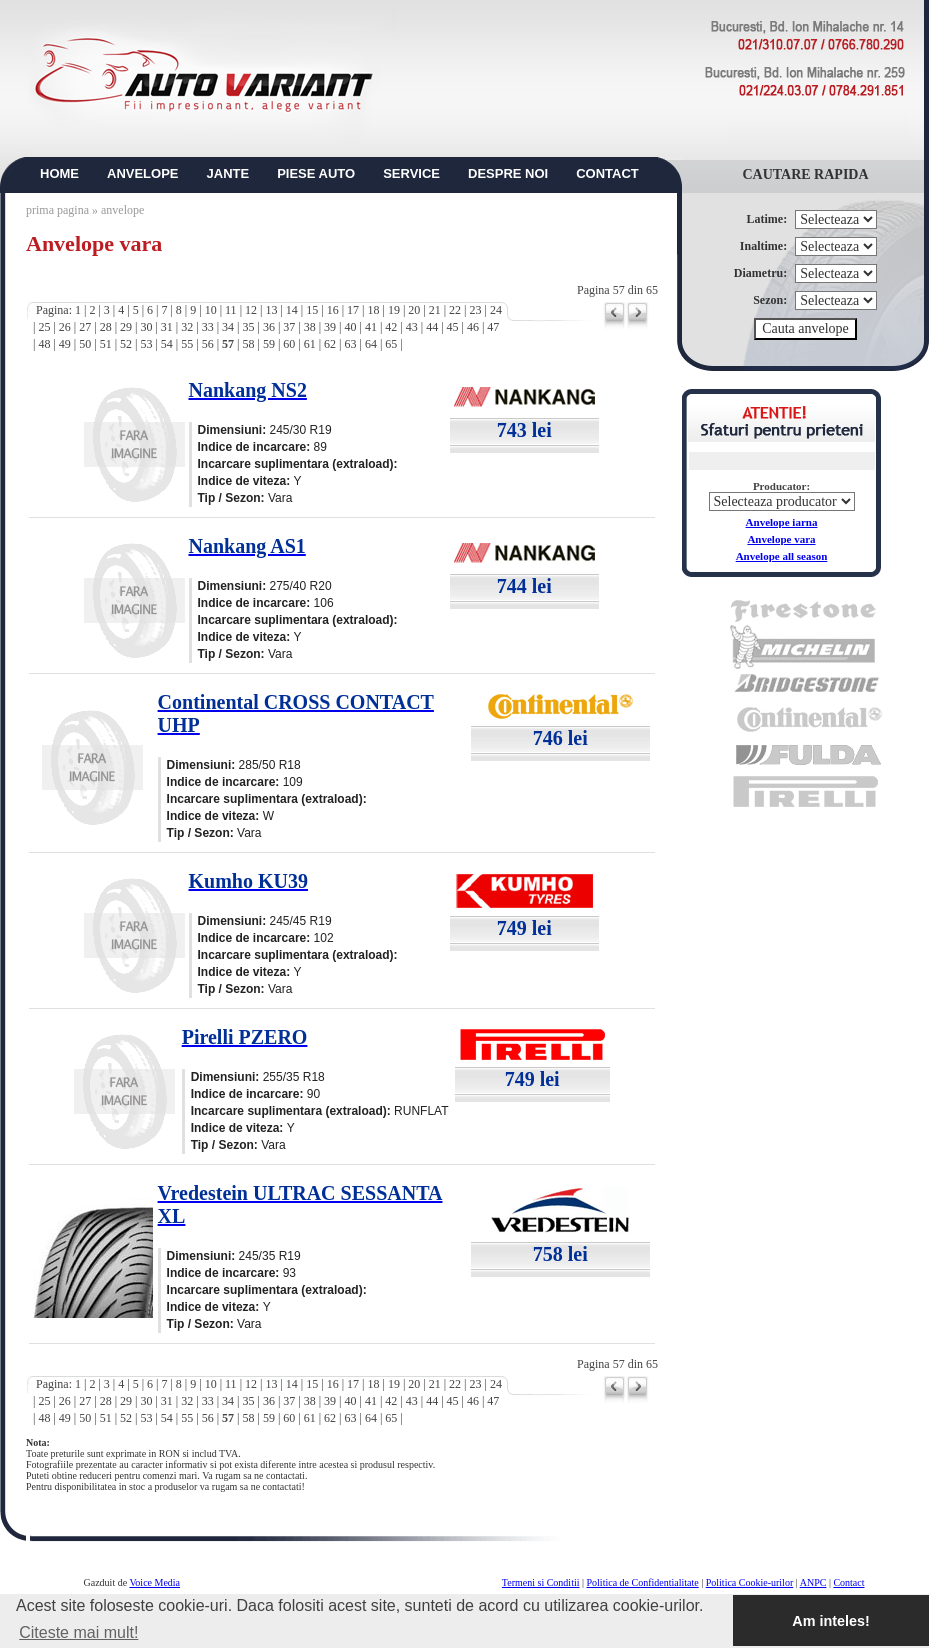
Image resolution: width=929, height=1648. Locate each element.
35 (248, 327)
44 (432, 327)
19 (394, 310)
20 (414, 310)
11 (231, 310)
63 (351, 344)
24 (496, 310)
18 (373, 310)
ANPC (813, 1582)
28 (106, 327)
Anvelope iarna (782, 522)
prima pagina (57, 210)
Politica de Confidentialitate (643, 1582)
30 (146, 327)
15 (312, 310)
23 (476, 310)
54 (167, 344)
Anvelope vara (781, 539)
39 (330, 327)
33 (208, 327)
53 (146, 344)
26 (65, 327)
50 (85, 344)
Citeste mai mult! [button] (78, 1632)
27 (85, 327)
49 (65, 344)
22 (455, 310)
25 (44, 327)
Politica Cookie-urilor (750, 1582)
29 (126, 327)
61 (310, 344)
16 (333, 310)
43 (412, 327)
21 (435, 310)
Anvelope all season (782, 556)
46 (473, 327)
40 (351, 327)
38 (310, 327)
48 (44, 344)
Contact (848, 1582)
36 (269, 327)
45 (453, 327)
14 (292, 310)
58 (248, 344)
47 (493, 327)
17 (353, 310)
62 (330, 344)
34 (228, 327)
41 (371, 327)
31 (167, 327)
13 (271, 310)
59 (269, 344)
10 (211, 310)
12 (251, 310)
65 (391, 344)
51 (106, 344)
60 (289, 344)
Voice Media (154, 1582)
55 (187, 344)
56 (208, 344)
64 (371, 344)
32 (187, 327)
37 (289, 327)
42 (391, 327)
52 (126, 344)
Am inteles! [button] (831, 1621)
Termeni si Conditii (541, 1582)
